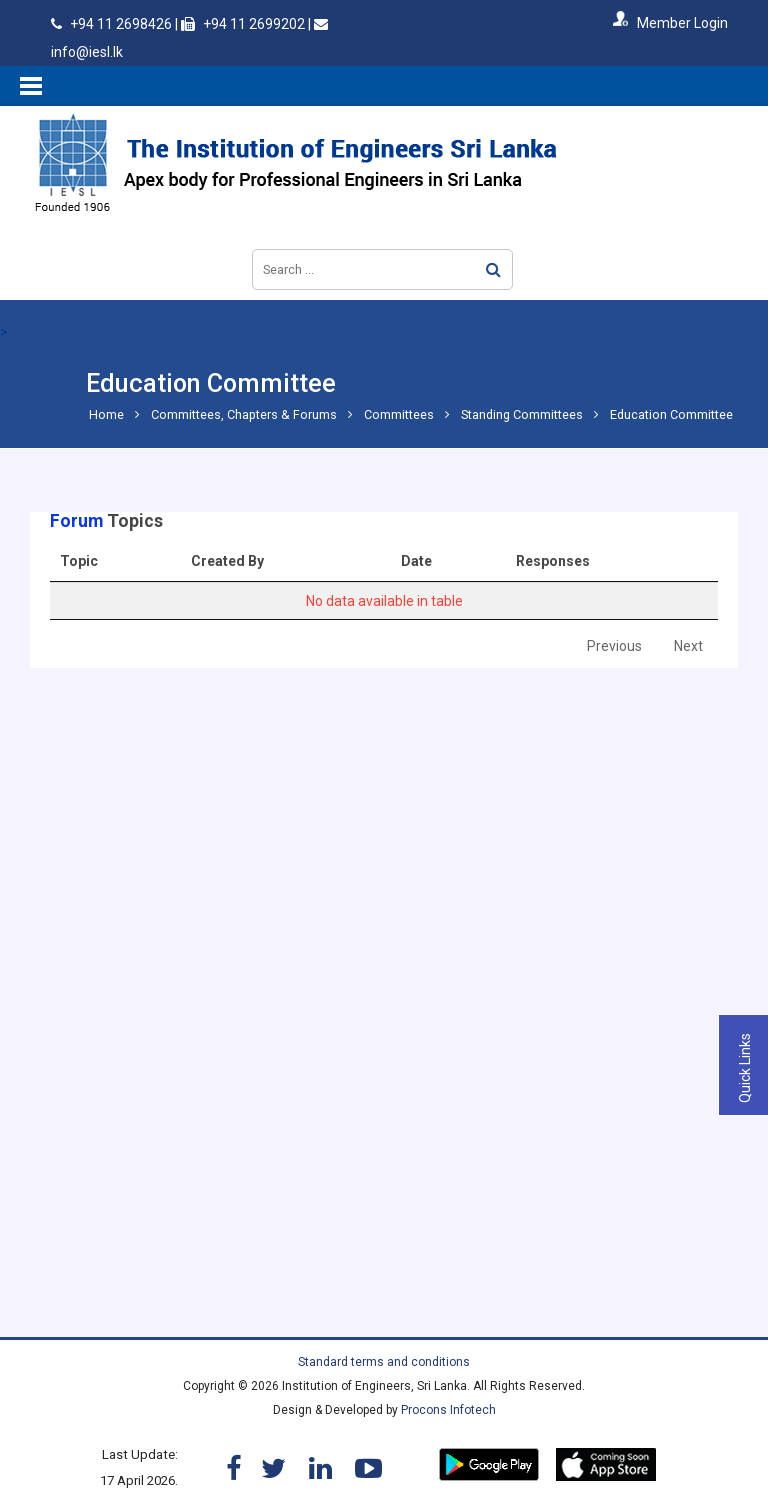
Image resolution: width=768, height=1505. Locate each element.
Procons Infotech (448, 1410)
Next (688, 646)
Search (493, 269)
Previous (614, 646)
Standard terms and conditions (384, 1362)
